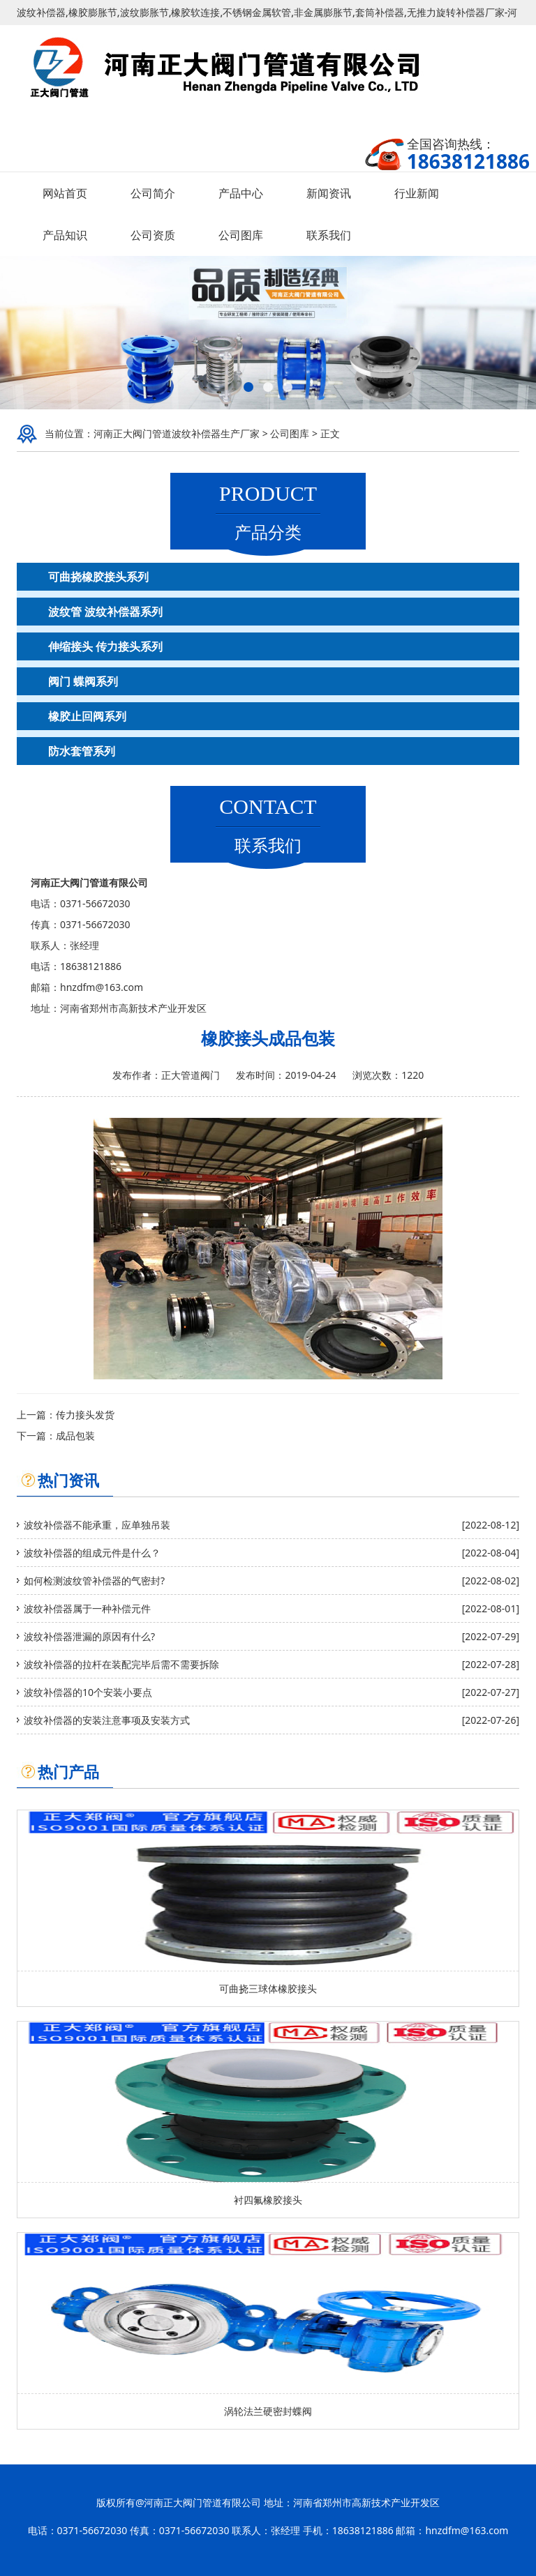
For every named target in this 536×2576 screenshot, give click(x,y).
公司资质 (153, 235)
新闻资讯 (328, 193)
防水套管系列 (81, 751)
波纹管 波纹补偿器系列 (105, 611)
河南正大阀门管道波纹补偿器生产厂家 (177, 433)
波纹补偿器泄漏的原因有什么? (89, 1636)
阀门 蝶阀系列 (83, 681)
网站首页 (65, 193)
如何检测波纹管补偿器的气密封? (94, 1580)
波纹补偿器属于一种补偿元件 (87, 1608)
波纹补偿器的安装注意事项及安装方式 (107, 1720)
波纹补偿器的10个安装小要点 (88, 1692)
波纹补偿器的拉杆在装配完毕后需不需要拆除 (121, 1664)
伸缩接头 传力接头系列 (105, 646)
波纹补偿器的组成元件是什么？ (92, 1552)
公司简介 (153, 193)
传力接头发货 (85, 1414)
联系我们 (328, 235)
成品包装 (75, 1435)
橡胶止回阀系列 (87, 716)
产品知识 (65, 235)
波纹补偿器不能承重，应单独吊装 (97, 1524)
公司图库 (240, 235)
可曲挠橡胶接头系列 (98, 576)
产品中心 (240, 193)
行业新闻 (416, 193)
